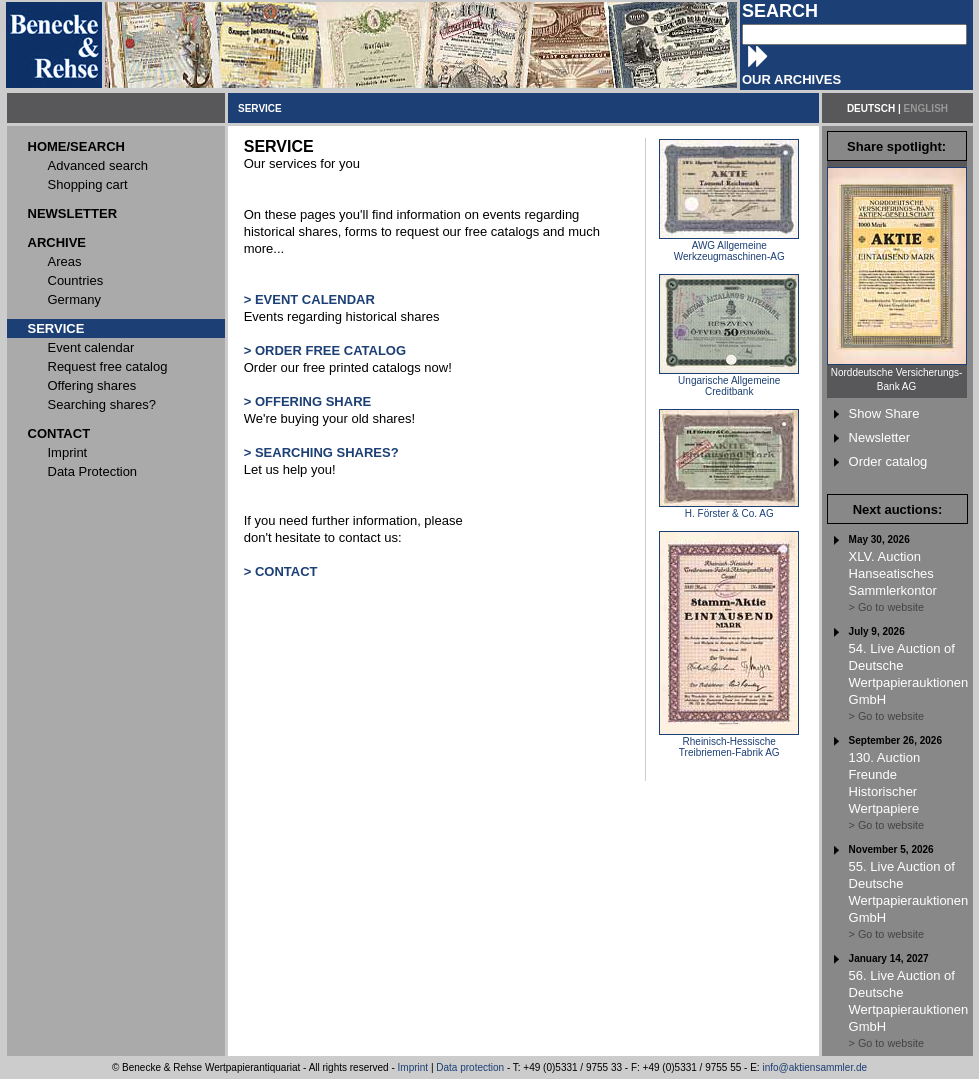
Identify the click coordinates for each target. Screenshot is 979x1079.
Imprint (413, 1067)
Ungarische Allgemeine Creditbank (729, 381)
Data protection (470, 1067)
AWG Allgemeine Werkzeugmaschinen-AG (729, 246)
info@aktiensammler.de (814, 1067)
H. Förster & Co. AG (729, 509)
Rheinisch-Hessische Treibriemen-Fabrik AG (729, 742)
